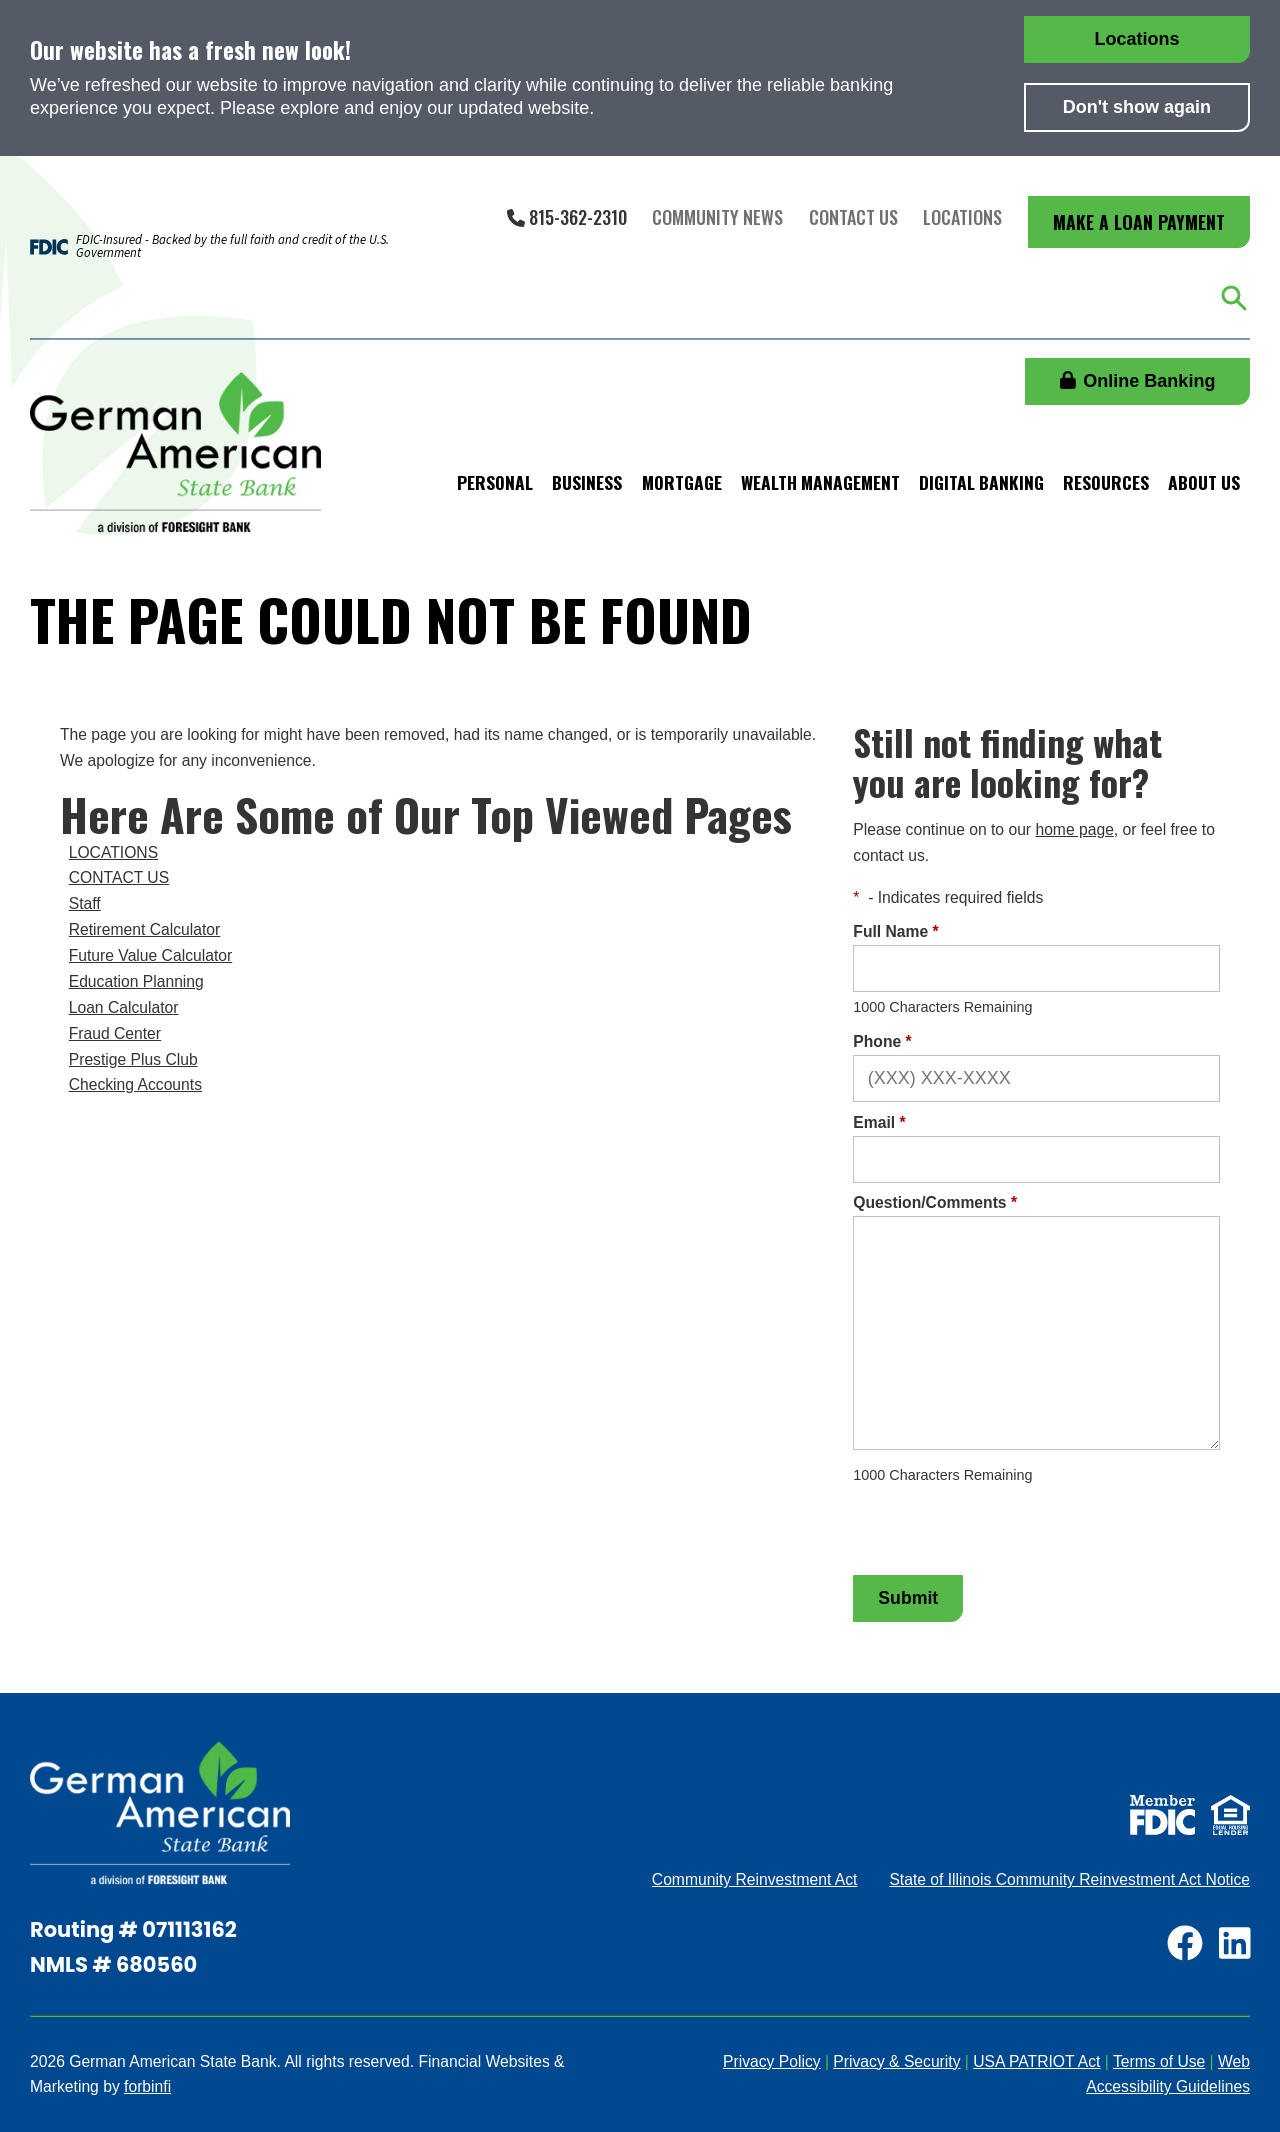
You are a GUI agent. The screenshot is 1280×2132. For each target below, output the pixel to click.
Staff (85, 903)
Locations (1136, 39)
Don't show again (1137, 107)
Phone (882, 1041)
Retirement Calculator (145, 929)
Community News (717, 217)
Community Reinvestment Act (755, 1879)
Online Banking (1138, 381)
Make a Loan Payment (1139, 222)
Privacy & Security (896, 2061)
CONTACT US (119, 877)
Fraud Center (115, 1033)
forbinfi (147, 2086)
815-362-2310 (567, 217)
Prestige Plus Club (133, 1059)
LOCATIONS (113, 852)
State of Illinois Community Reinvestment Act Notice (1069, 1879)
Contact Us (853, 217)
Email (879, 1122)
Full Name (895, 931)
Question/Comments (935, 1202)
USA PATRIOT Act (1036, 2061)
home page (1074, 829)
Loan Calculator (124, 1007)
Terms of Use (1159, 2061)
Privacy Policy (772, 2061)
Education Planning (136, 981)
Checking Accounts (135, 1084)
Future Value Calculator (150, 955)
